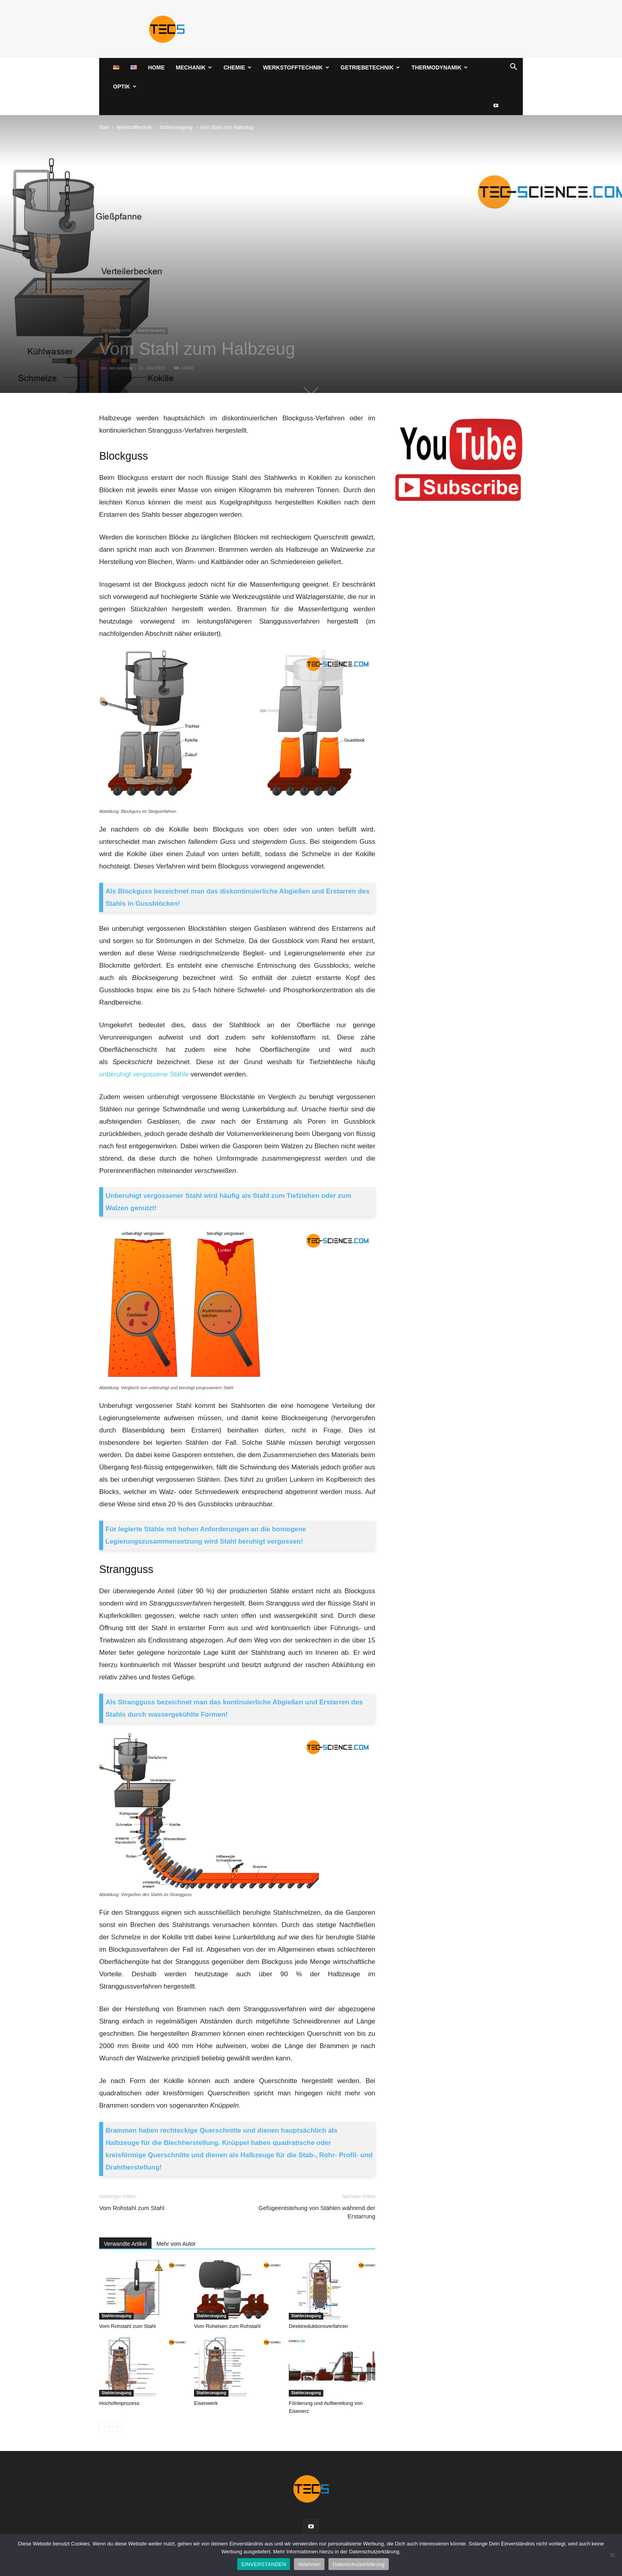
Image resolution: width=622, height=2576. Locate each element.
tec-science (120, 368)
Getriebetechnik (370, 67)
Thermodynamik (439, 67)
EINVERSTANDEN (263, 2564)
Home (156, 67)
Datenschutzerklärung (358, 2564)
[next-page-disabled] (117, 2427)
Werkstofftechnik (296, 67)
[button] (513, 68)
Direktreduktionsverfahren (318, 2326)
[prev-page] (104, 2427)
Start (104, 127)
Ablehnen (309, 2564)
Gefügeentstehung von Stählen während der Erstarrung (317, 2212)
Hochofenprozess (119, 2403)
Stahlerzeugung (176, 127)
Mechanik (194, 67)
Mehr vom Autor (176, 2244)
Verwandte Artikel (125, 2244)
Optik (124, 86)
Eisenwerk (206, 2403)
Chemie (237, 67)
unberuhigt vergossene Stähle (144, 1074)
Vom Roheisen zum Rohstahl (227, 2326)
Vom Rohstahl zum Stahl (131, 2207)
